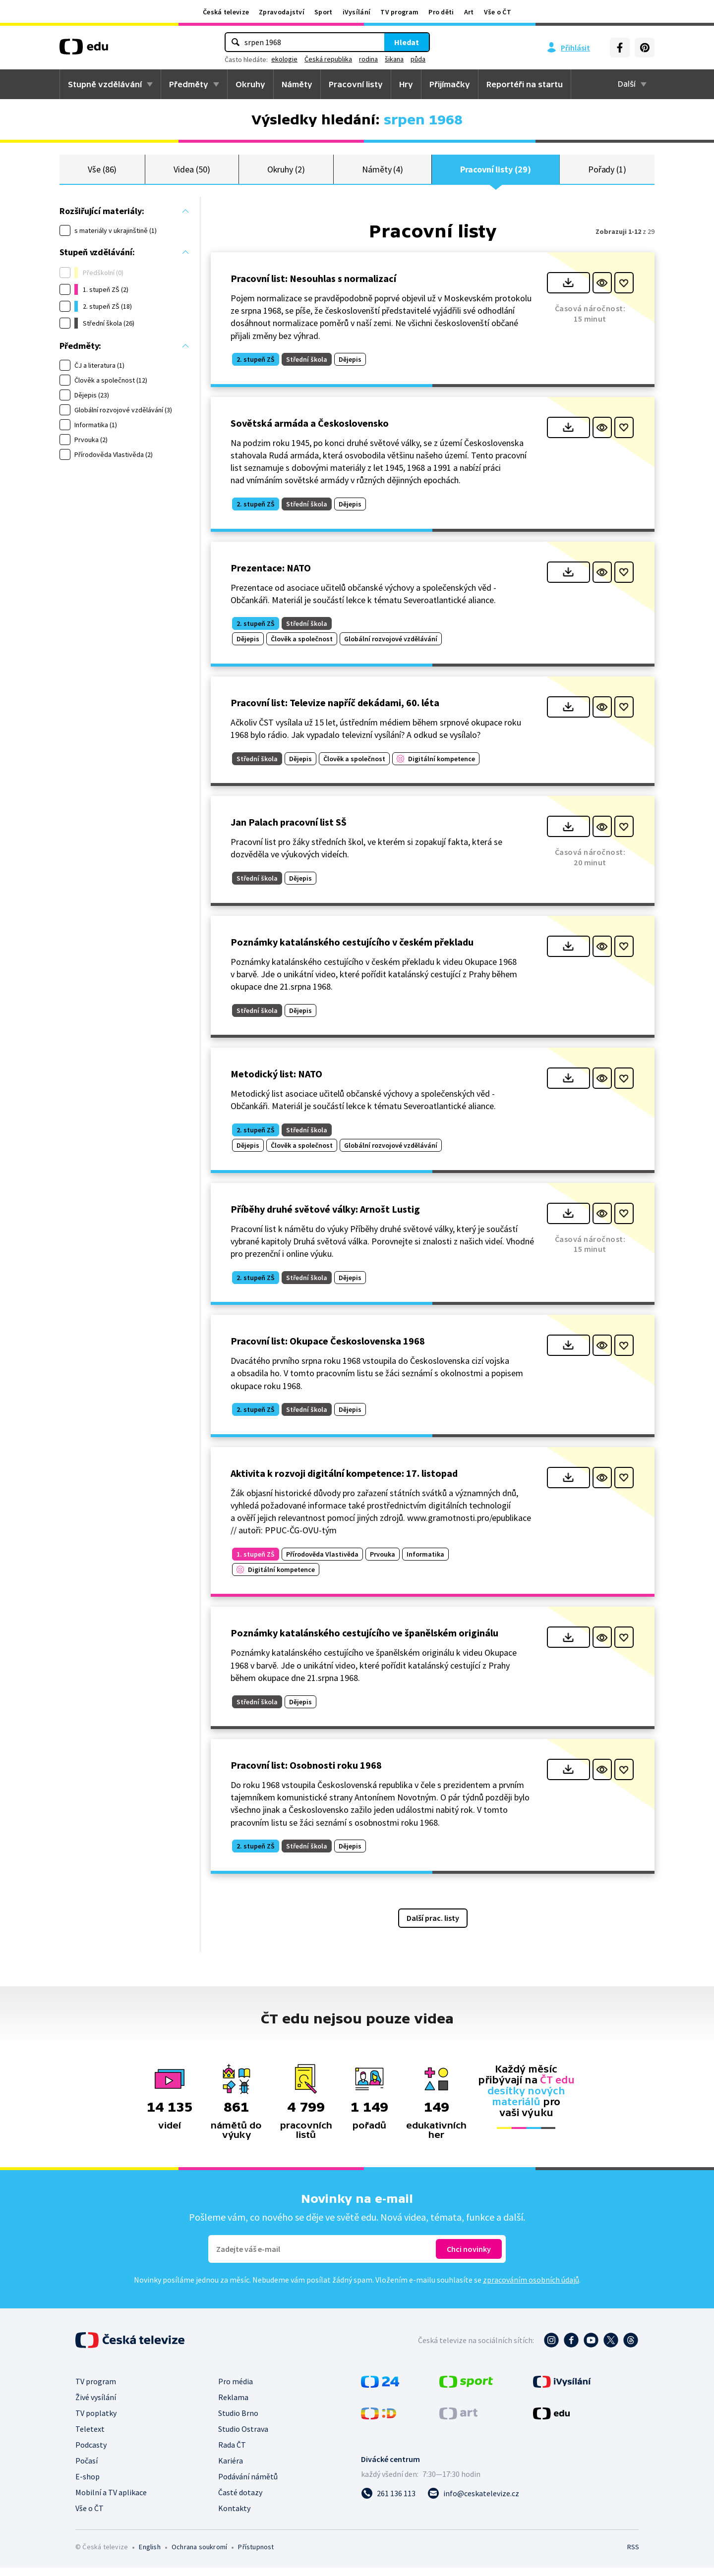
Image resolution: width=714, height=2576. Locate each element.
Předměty (188, 84)
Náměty (297, 84)
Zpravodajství (281, 11)
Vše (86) (102, 173)
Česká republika (328, 59)
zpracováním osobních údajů (531, 2288)
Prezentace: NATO (271, 576)
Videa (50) (192, 173)
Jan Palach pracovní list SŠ (289, 830)
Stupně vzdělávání (105, 84)
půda (418, 59)
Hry (406, 84)
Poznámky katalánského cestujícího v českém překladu (352, 950)
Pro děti (441, 11)
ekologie (284, 59)
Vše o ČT (497, 11)
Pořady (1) (607, 173)
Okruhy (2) (286, 173)
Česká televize (226, 11)
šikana (394, 59)
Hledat (406, 42)
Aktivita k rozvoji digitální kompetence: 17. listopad (344, 1481)
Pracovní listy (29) (495, 173)
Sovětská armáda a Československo (310, 431)
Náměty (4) (382, 173)
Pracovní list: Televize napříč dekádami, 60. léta (335, 711)
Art (469, 11)
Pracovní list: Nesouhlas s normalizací (313, 286)
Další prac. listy (433, 1926)
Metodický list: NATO (276, 1082)
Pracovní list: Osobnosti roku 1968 (306, 1773)
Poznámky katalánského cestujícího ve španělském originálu (364, 1641)
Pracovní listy (356, 84)
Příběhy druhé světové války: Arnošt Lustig (325, 1217)
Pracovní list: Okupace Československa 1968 (328, 1349)
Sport (323, 11)
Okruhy (250, 84)
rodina (368, 59)
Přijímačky (449, 84)
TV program (399, 11)
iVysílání (357, 11)
